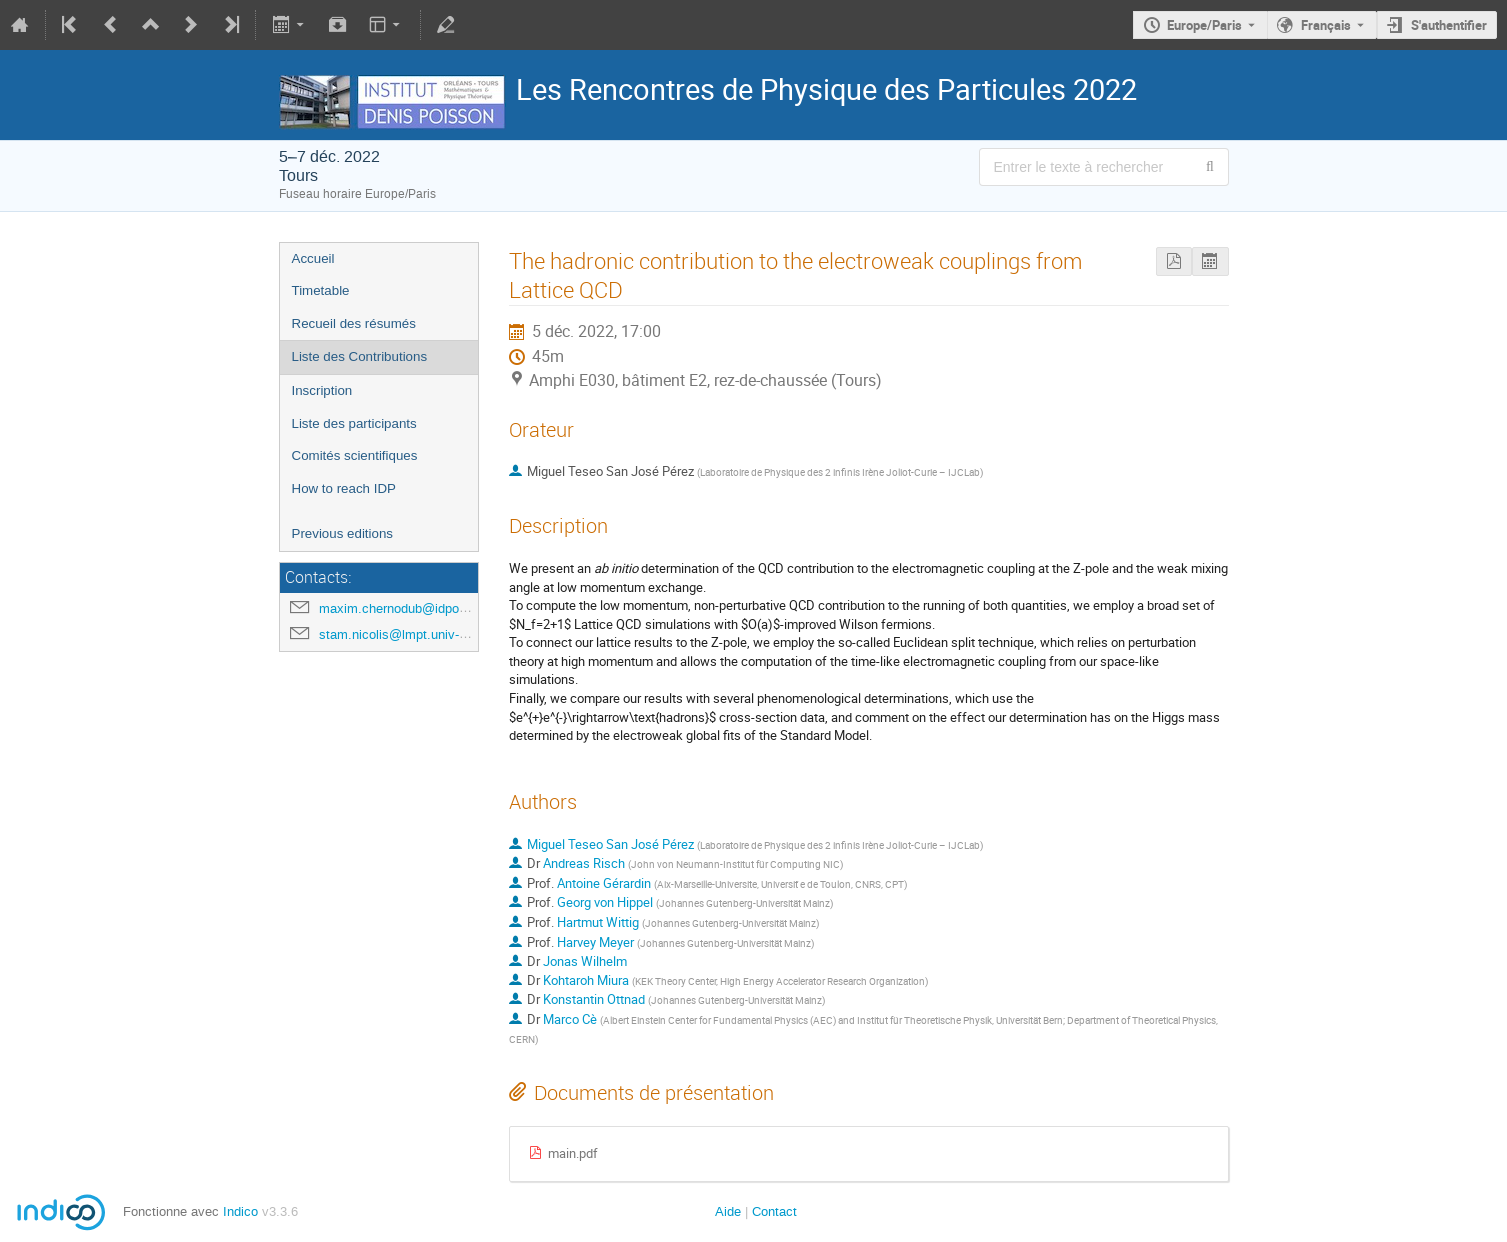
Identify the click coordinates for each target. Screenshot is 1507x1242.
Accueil (313, 258)
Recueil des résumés (354, 323)
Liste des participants (354, 423)
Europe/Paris (1204, 25)
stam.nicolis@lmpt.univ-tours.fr (409, 634)
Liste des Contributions (360, 356)
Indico (240, 1211)
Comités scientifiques (355, 455)
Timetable (321, 290)
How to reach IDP (344, 488)
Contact (774, 1211)
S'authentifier (1449, 25)
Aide (728, 1211)
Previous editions (343, 533)
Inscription (322, 390)
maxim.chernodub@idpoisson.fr (410, 608)
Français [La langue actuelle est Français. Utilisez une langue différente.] (1326, 25)
